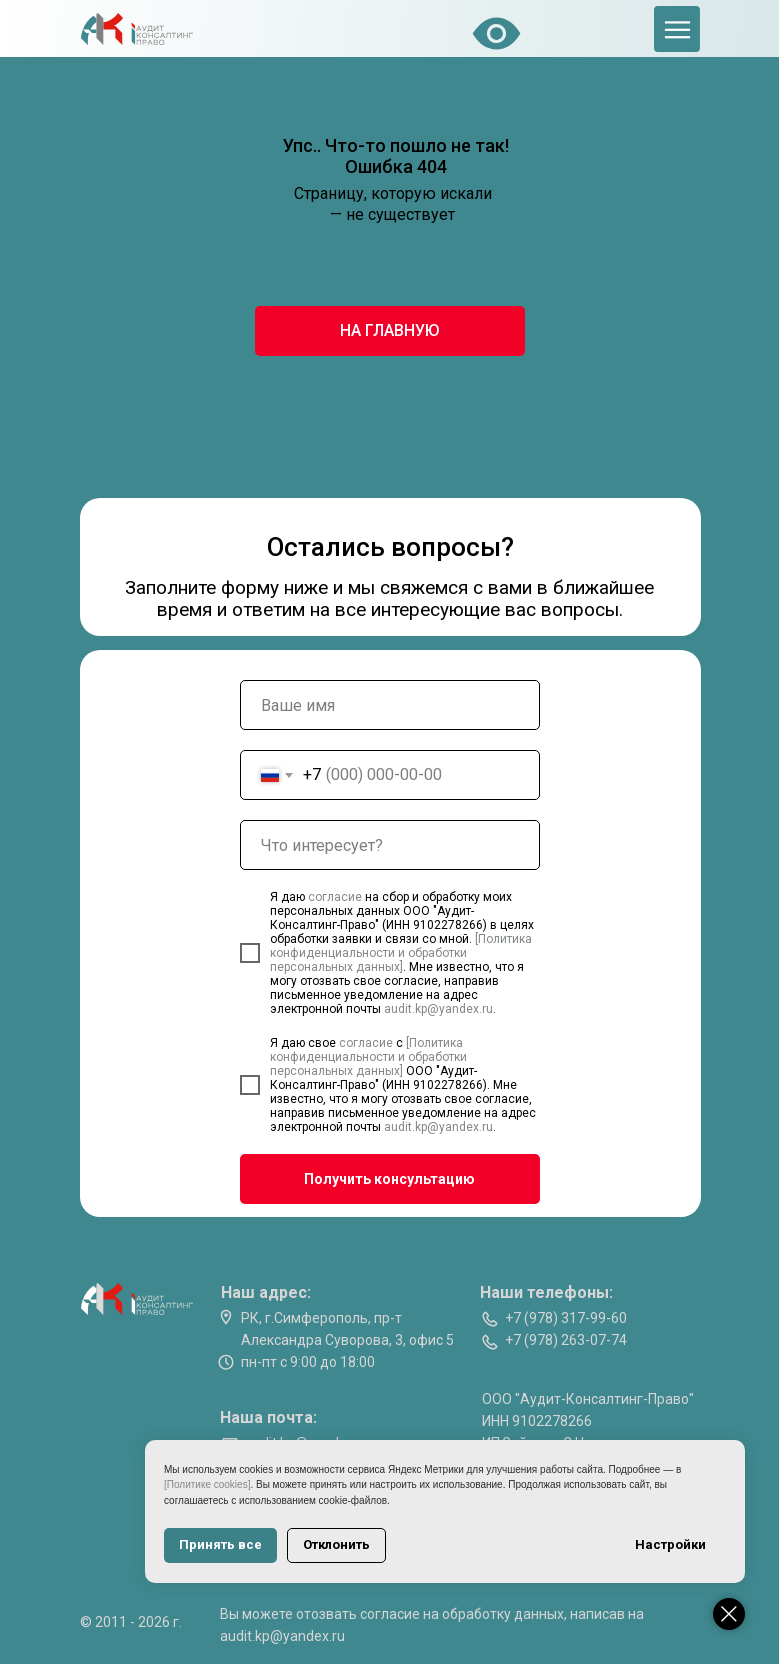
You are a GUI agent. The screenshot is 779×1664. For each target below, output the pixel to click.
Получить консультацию (389, 1179)
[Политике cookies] (207, 1484)
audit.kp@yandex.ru (438, 1009)
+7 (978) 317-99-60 (566, 1318)
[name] (390, 705)
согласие (336, 897)
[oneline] (390, 845)
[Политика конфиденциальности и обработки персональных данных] (401, 953)
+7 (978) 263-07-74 (566, 1340)
